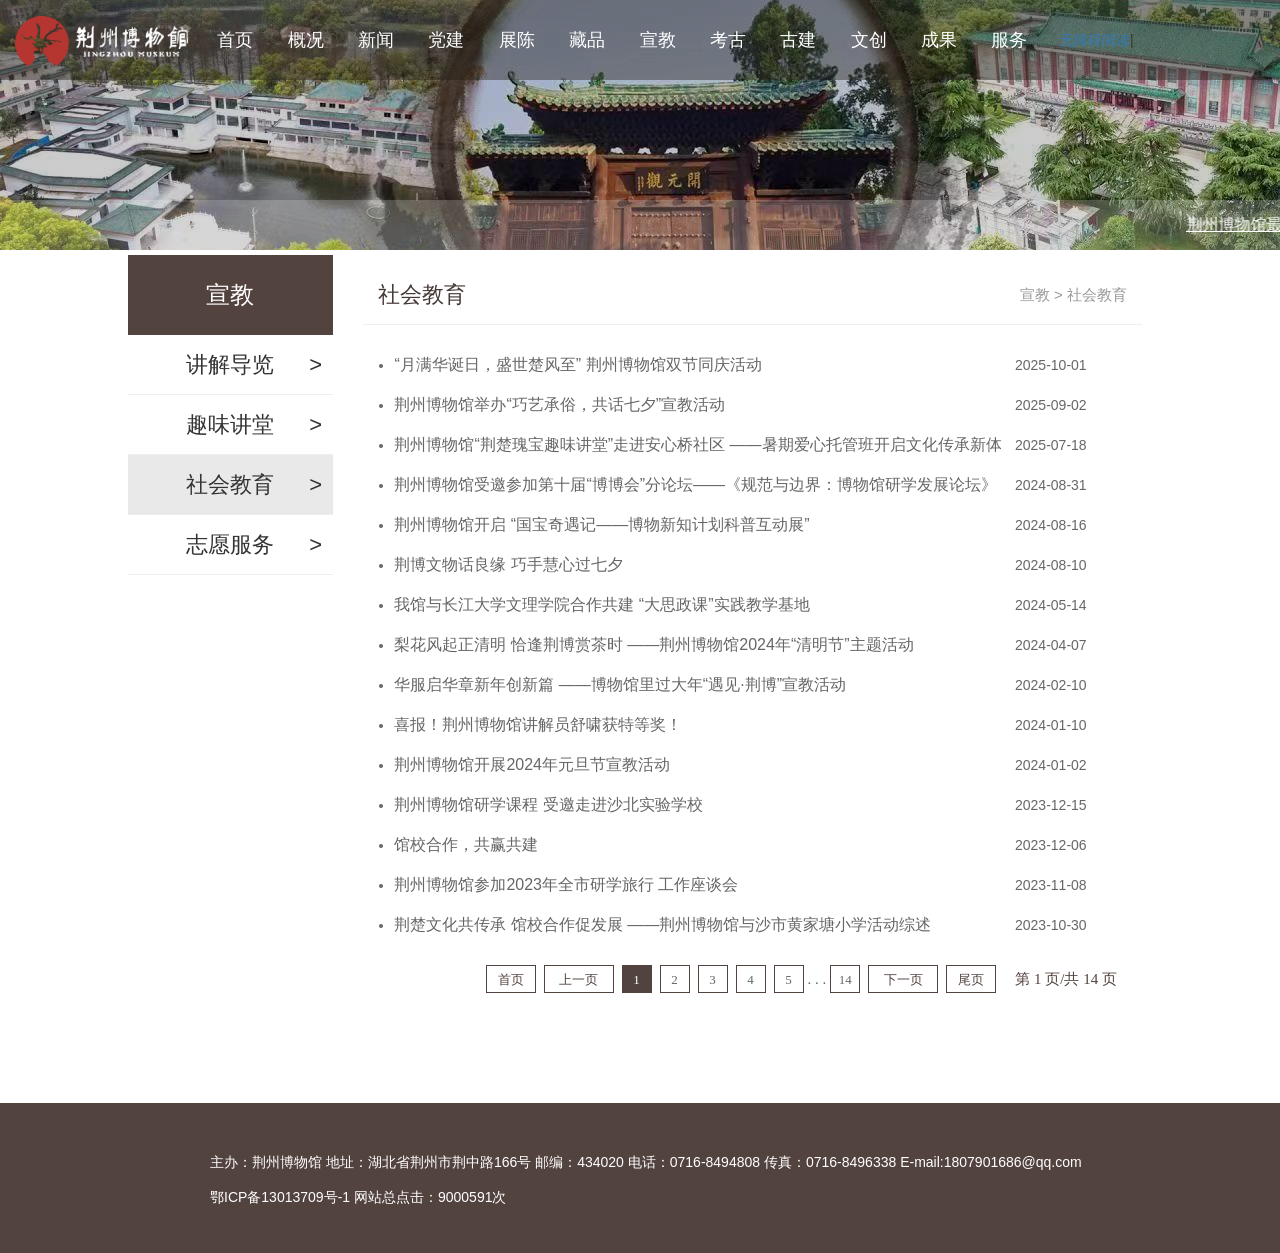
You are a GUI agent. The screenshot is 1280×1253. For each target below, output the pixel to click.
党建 (446, 40)
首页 (235, 40)
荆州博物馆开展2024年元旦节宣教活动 (532, 764)
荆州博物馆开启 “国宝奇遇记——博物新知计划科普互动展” (601, 524)
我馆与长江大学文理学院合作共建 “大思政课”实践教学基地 (601, 604)
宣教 (658, 40)
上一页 (578, 979)
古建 (798, 40)
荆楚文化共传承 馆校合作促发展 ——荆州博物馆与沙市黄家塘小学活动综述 (662, 924)
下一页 (903, 979)
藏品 (587, 40)
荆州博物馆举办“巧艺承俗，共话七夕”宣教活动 (559, 404)
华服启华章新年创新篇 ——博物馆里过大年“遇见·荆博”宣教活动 (620, 684)
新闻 (376, 40)
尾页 (971, 979)
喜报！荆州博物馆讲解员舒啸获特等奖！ (538, 724)
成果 (939, 40)
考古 (728, 40)
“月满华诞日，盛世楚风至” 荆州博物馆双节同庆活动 (577, 364)
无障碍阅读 (1095, 40)
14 (845, 979)
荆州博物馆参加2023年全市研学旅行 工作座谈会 (566, 884)
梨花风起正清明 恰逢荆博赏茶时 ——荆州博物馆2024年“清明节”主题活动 (653, 644)
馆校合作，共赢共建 (466, 844)
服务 (1009, 40)
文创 (869, 40)
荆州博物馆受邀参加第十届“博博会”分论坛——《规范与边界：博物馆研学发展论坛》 (695, 484)
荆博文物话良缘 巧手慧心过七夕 (508, 564)
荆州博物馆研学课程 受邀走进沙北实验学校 (548, 804)
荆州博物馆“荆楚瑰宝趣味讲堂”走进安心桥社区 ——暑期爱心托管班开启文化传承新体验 (697, 444)
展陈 (517, 40)
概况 (306, 40)
